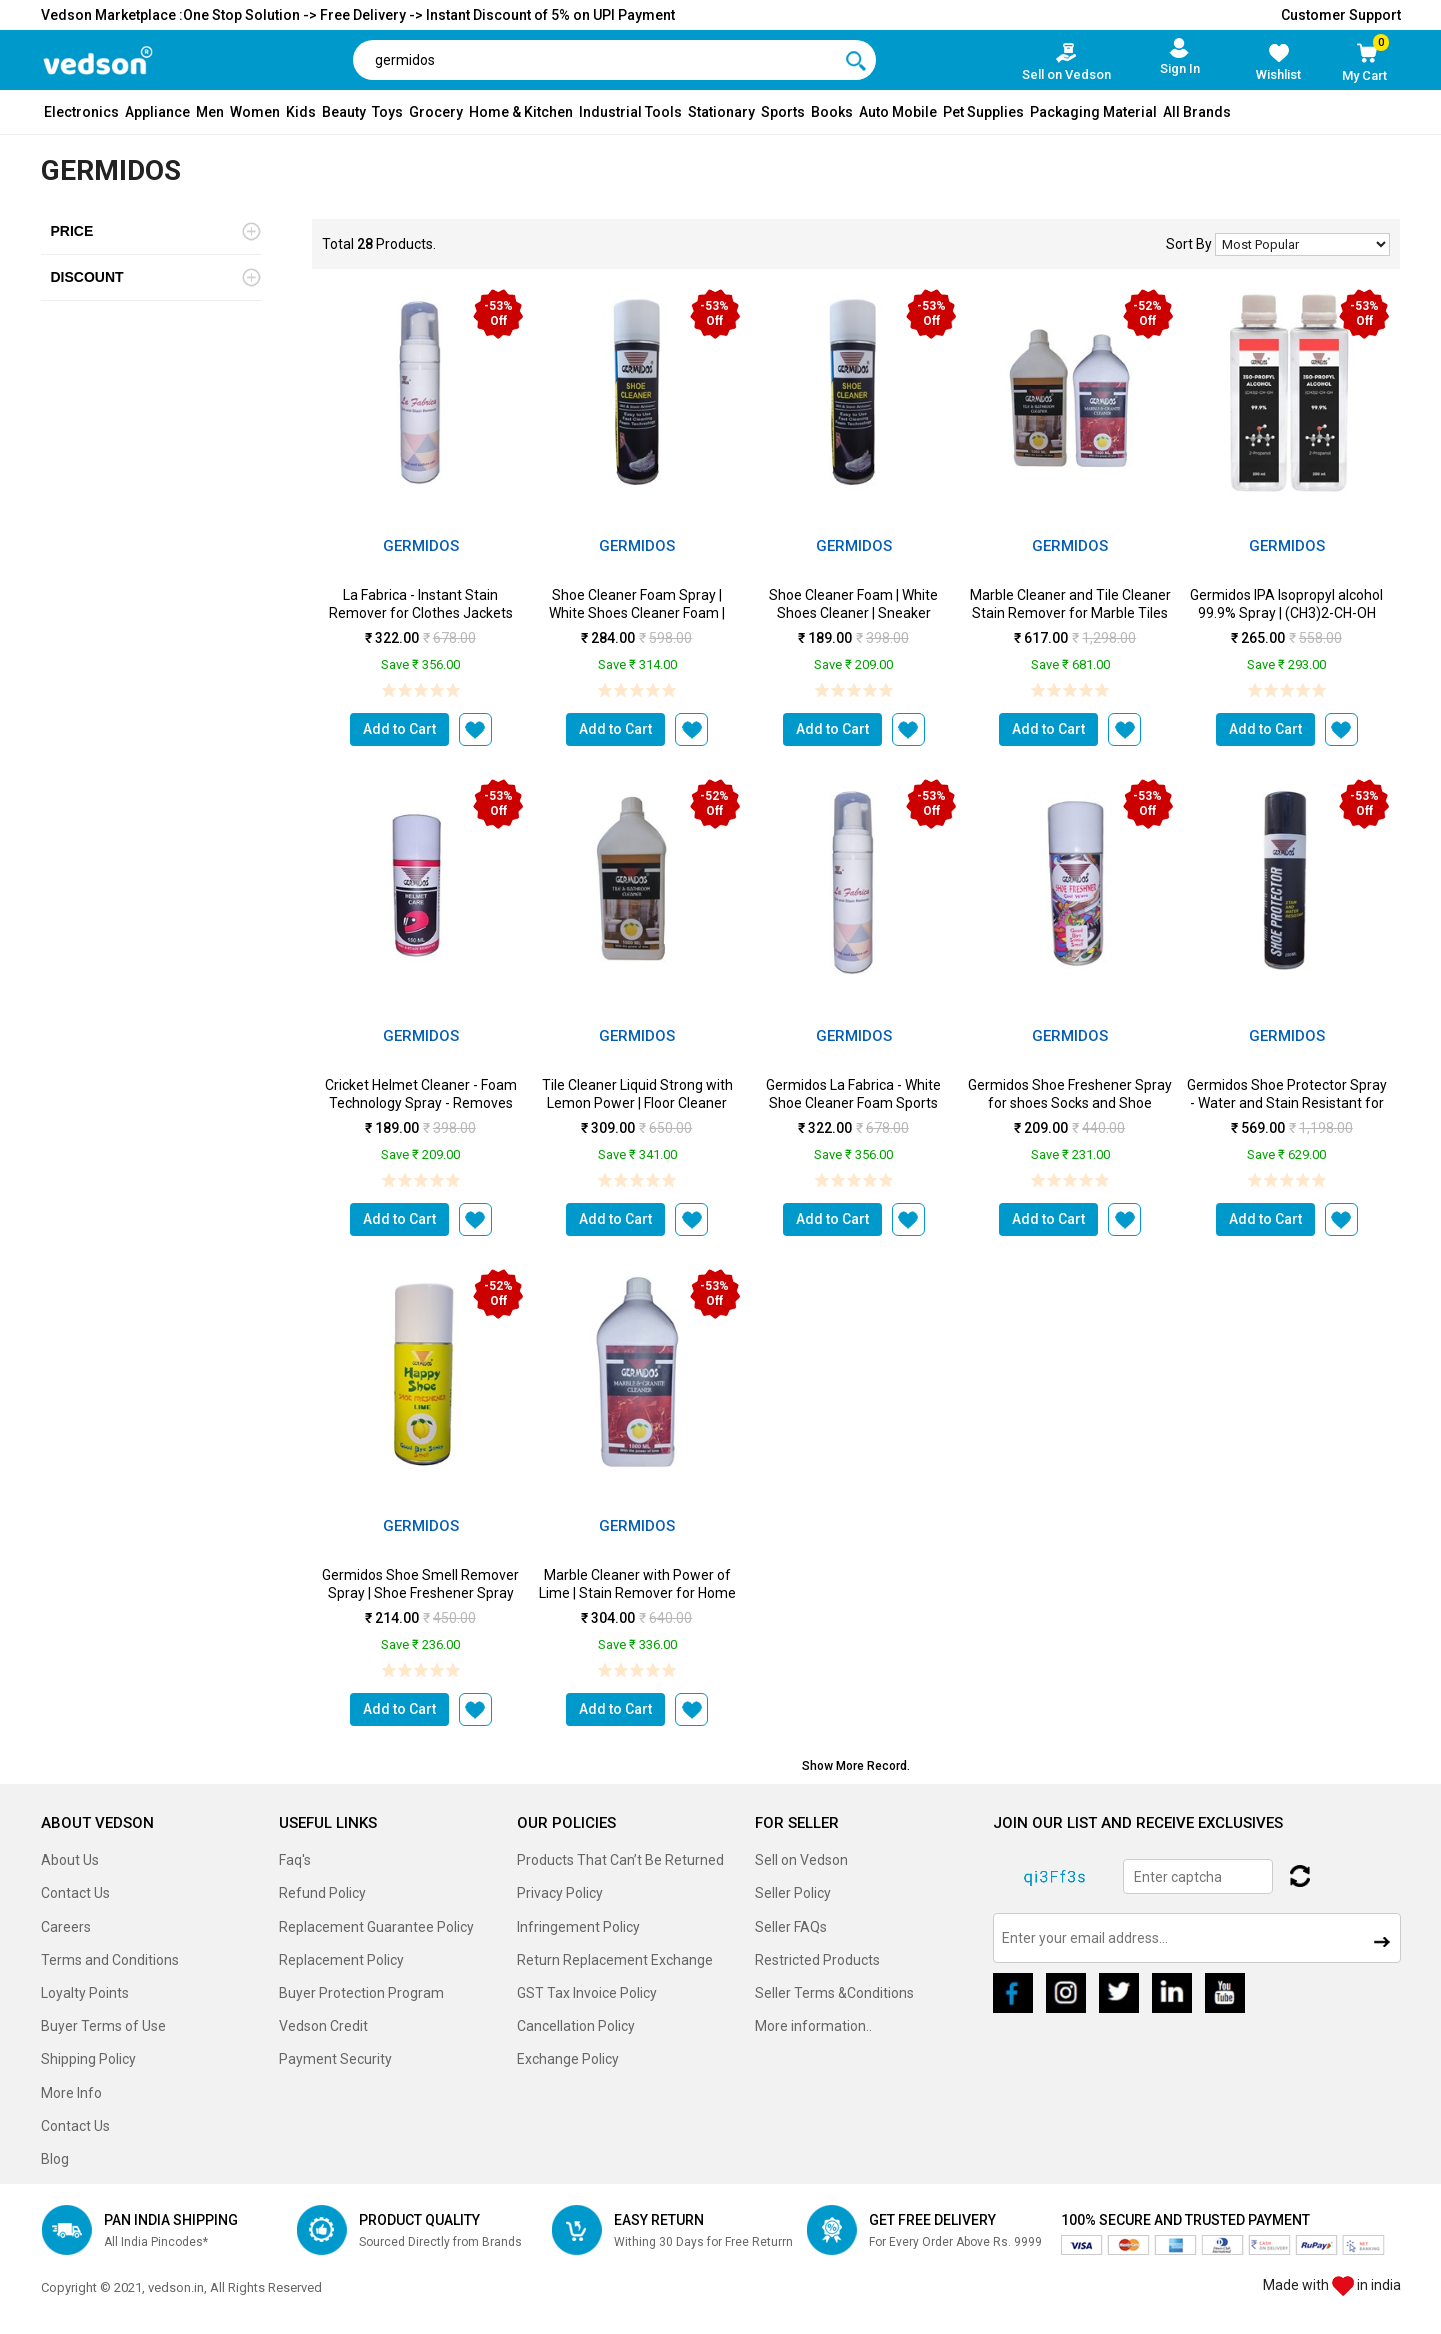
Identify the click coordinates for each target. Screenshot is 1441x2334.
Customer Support (1341, 15)
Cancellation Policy (576, 2026)
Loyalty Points (85, 1993)
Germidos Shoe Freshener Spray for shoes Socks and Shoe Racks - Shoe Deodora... (1070, 1103)
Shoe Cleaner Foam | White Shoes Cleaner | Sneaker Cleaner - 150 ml (853, 613)
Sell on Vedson (801, 1860)
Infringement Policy (578, 1927)
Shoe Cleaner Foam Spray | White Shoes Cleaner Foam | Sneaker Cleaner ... (637, 613)
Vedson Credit (323, 2026)
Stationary (721, 112)
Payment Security (335, 2059)
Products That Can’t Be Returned (620, 1860)
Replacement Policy (341, 1960)
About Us (70, 1860)
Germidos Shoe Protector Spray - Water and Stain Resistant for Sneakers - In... (1287, 1103)
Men (210, 112)
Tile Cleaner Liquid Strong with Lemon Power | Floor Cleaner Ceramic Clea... (637, 1103)
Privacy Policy (560, 1893)
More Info (71, 2093)
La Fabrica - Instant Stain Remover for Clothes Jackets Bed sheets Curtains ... (421, 613)
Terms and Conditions (110, 1960)
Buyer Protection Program (361, 1993)
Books (832, 112)
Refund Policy (322, 1893)
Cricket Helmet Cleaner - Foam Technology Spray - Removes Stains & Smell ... (421, 1103)
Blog (55, 2159)
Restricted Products (817, 1960)
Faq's (295, 1860)
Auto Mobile (898, 112)
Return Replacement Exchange (615, 1960)
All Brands (1197, 112)
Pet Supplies (983, 112)
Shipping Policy (88, 2059)
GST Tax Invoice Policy (587, 1993)
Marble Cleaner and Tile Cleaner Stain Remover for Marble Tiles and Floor (1070, 613)
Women (255, 112)
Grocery (436, 112)
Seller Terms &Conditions (834, 1993)
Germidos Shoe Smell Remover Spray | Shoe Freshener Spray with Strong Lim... (420, 1593)
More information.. (813, 2026)
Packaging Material (1093, 112)
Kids (301, 112)
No (1302, 244)
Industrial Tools (630, 112)
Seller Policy (793, 1893)
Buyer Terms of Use (103, 2026)
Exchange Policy (568, 2059)
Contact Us (75, 1893)
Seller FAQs (791, 1927)
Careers (66, 1927)
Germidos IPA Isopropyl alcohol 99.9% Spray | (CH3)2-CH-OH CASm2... (1286, 613)
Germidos (421, 546)
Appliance (157, 112)
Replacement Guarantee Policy (376, 1927)
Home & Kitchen (521, 112)
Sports (783, 112)
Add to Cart (399, 729)
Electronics (81, 112)
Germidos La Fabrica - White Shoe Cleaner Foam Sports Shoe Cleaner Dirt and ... (853, 1103)
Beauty (344, 112)
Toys (387, 112)
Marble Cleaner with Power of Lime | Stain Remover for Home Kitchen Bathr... (637, 1593)
